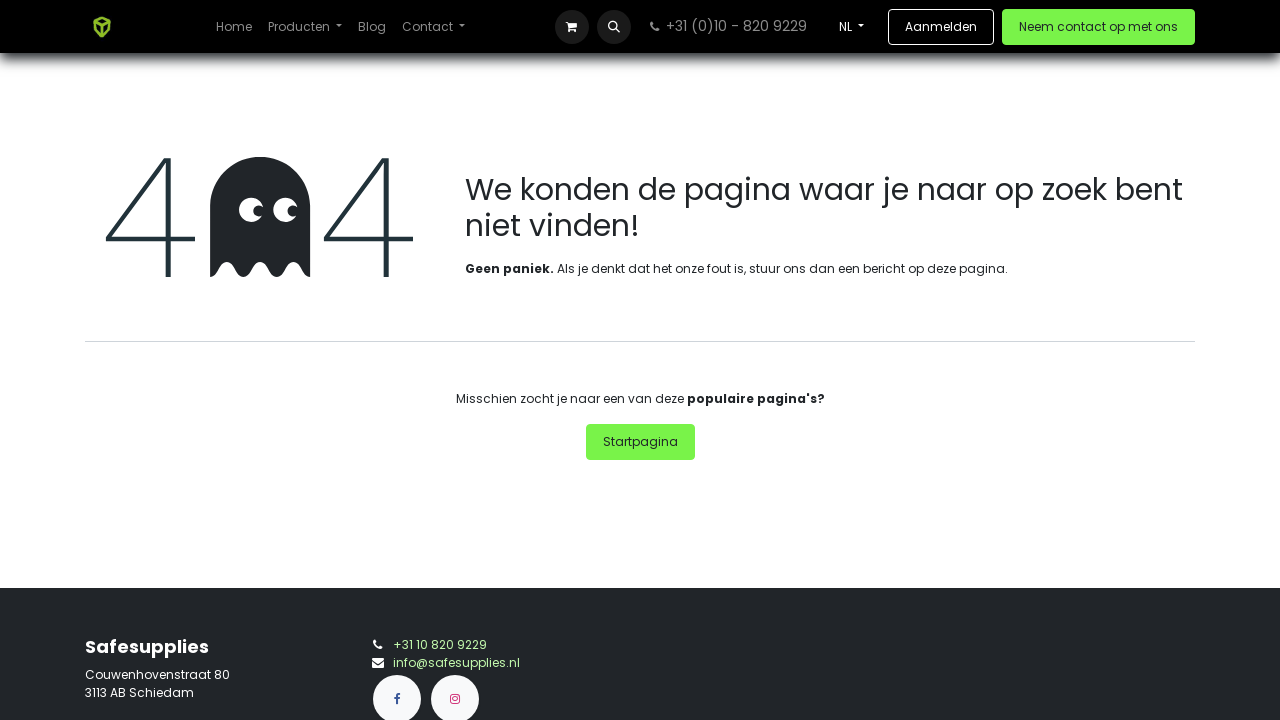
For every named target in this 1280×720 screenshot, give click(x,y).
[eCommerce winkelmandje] (572, 27)
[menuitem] (234, 27)
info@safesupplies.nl (456, 662)
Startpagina (640, 441)
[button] (614, 27)
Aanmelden (941, 26)
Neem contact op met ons (1098, 26)
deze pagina (966, 268)
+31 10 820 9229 (440, 644)
